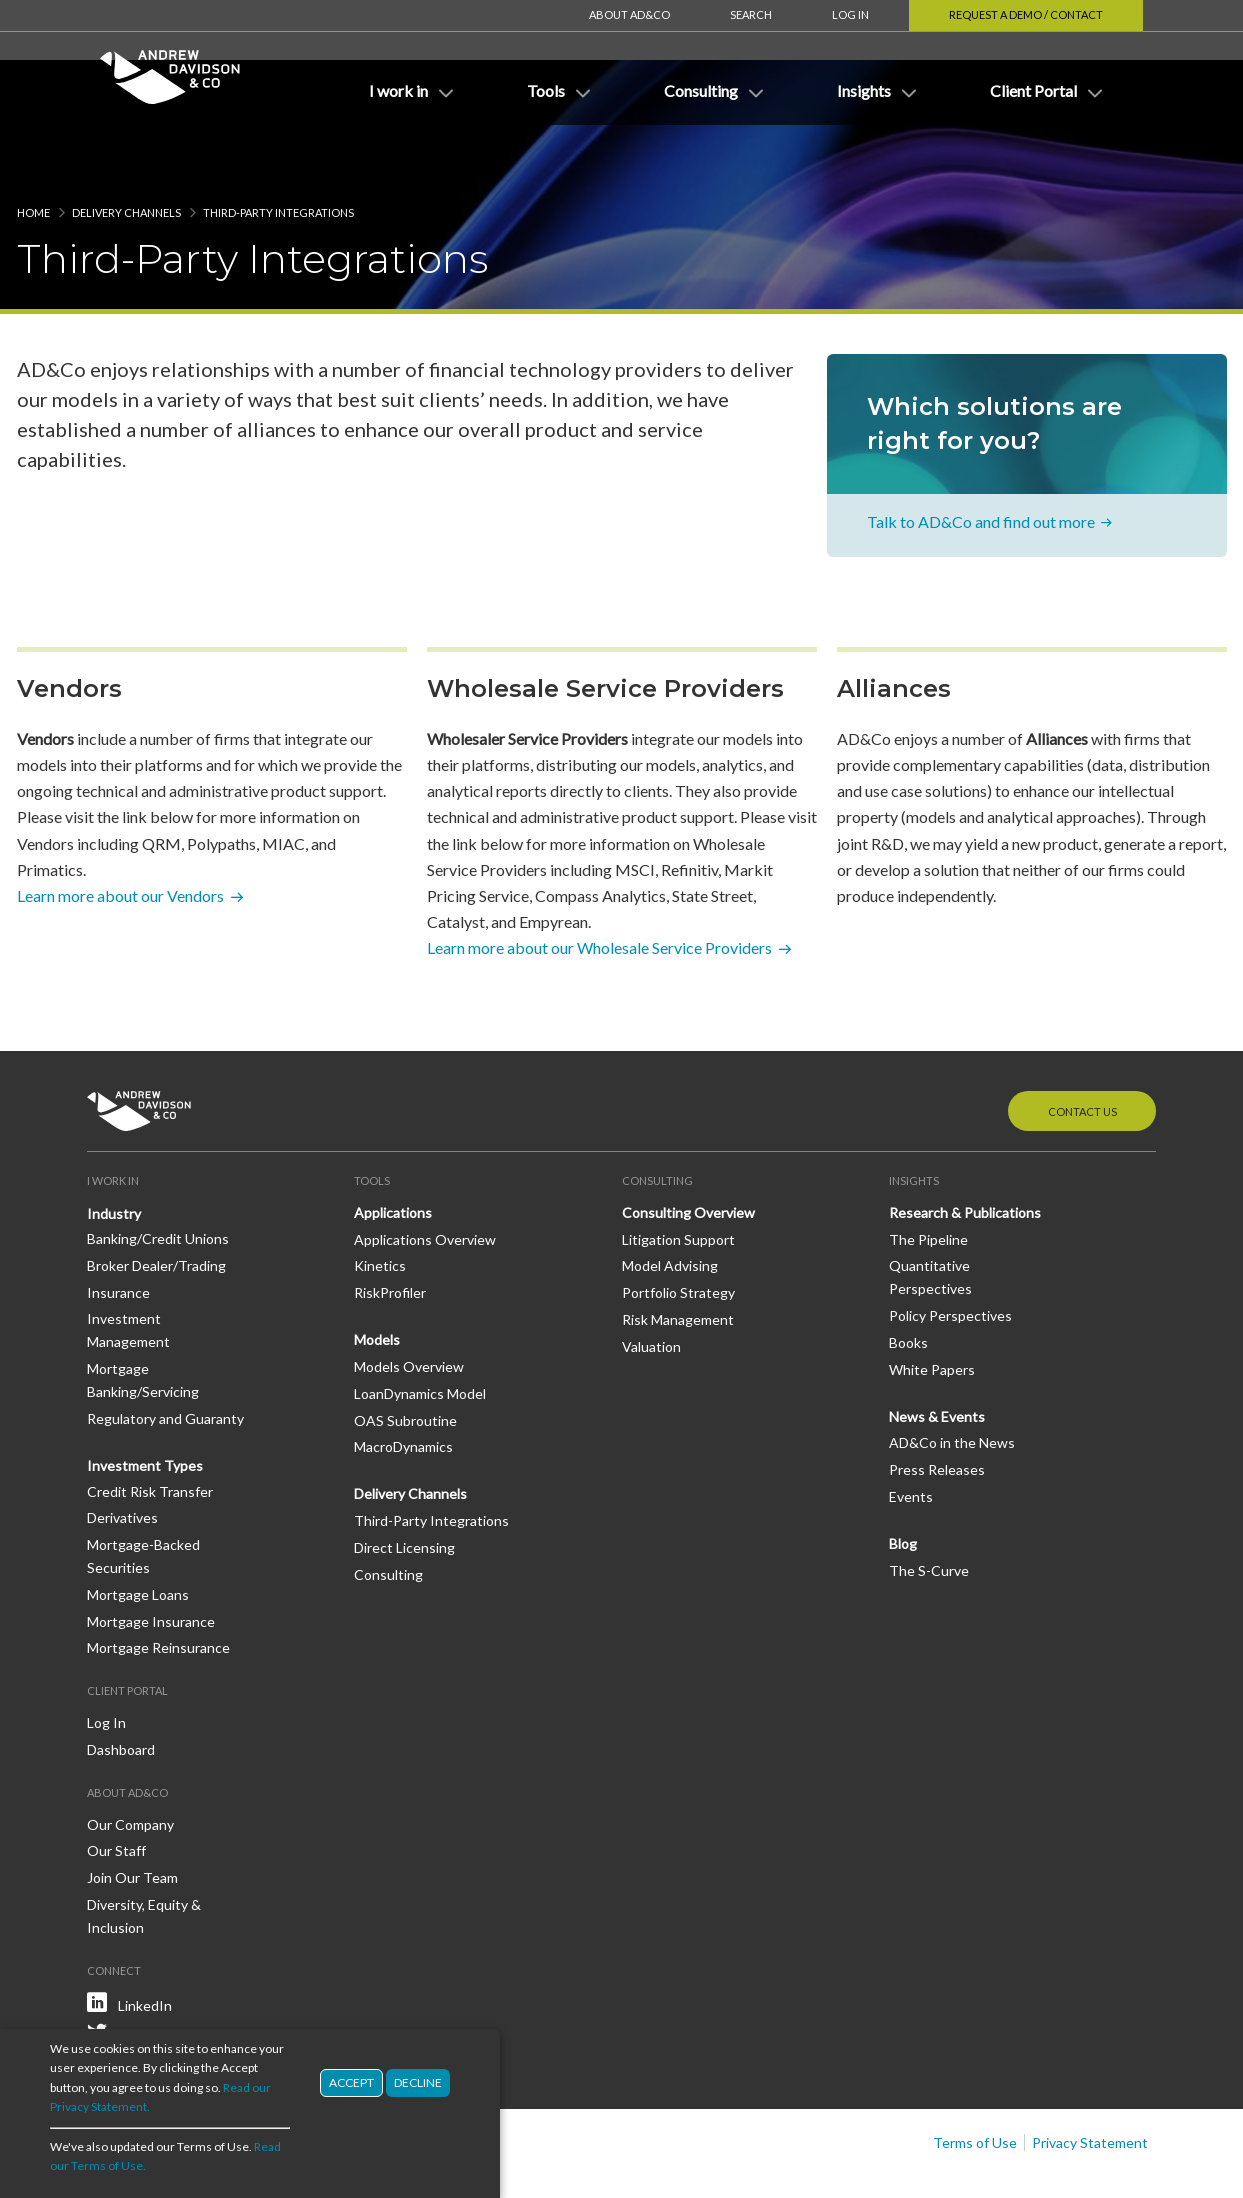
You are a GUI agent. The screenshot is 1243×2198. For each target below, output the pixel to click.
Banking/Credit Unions (158, 1178)
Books (908, 1282)
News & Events (937, 1356)
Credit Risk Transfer (150, 1431)
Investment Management (128, 1270)
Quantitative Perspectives (930, 1217)
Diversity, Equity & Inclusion (144, 1856)
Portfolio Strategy (678, 1232)
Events (911, 1436)
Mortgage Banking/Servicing (143, 1320)
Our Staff (116, 1790)
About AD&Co (629, 14)
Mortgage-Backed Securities (143, 1496)
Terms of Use (975, 2082)
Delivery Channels (126, 152)
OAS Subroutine (405, 1360)
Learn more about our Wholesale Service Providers (599, 887)
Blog (903, 1483)
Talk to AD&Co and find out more (981, 462)
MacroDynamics (403, 1386)
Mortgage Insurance (151, 1561)
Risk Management (678, 1259)
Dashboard (121, 1689)
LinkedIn (145, 1945)
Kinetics (380, 1205)
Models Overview (409, 1306)
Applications (393, 1152)
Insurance (118, 1232)
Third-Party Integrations (431, 1460)
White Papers (932, 1309)
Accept (351, 2082)
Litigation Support (678, 1179)
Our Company (130, 1764)
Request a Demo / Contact (1026, 14)
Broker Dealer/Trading (156, 1205)
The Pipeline (928, 1179)
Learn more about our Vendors (120, 835)
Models (377, 1279)
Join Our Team (132, 1817)
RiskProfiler (390, 1232)
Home (33, 152)
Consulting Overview (688, 1152)
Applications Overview (425, 1179)
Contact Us (1082, 1051)
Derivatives (122, 1457)
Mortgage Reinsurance (158, 1587)
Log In (850, 14)
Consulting (388, 1514)
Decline (418, 2082)
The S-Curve (929, 1510)
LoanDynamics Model (420, 1333)
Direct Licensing (404, 1487)
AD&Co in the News (952, 1382)
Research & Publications (965, 1152)
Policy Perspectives (950, 1255)
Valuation (651, 1286)
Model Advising (670, 1205)
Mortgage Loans (138, 1534)
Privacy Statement (1090, 2082)
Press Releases (937, 1409)
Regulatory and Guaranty (165, 1358)
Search (751, 14)
